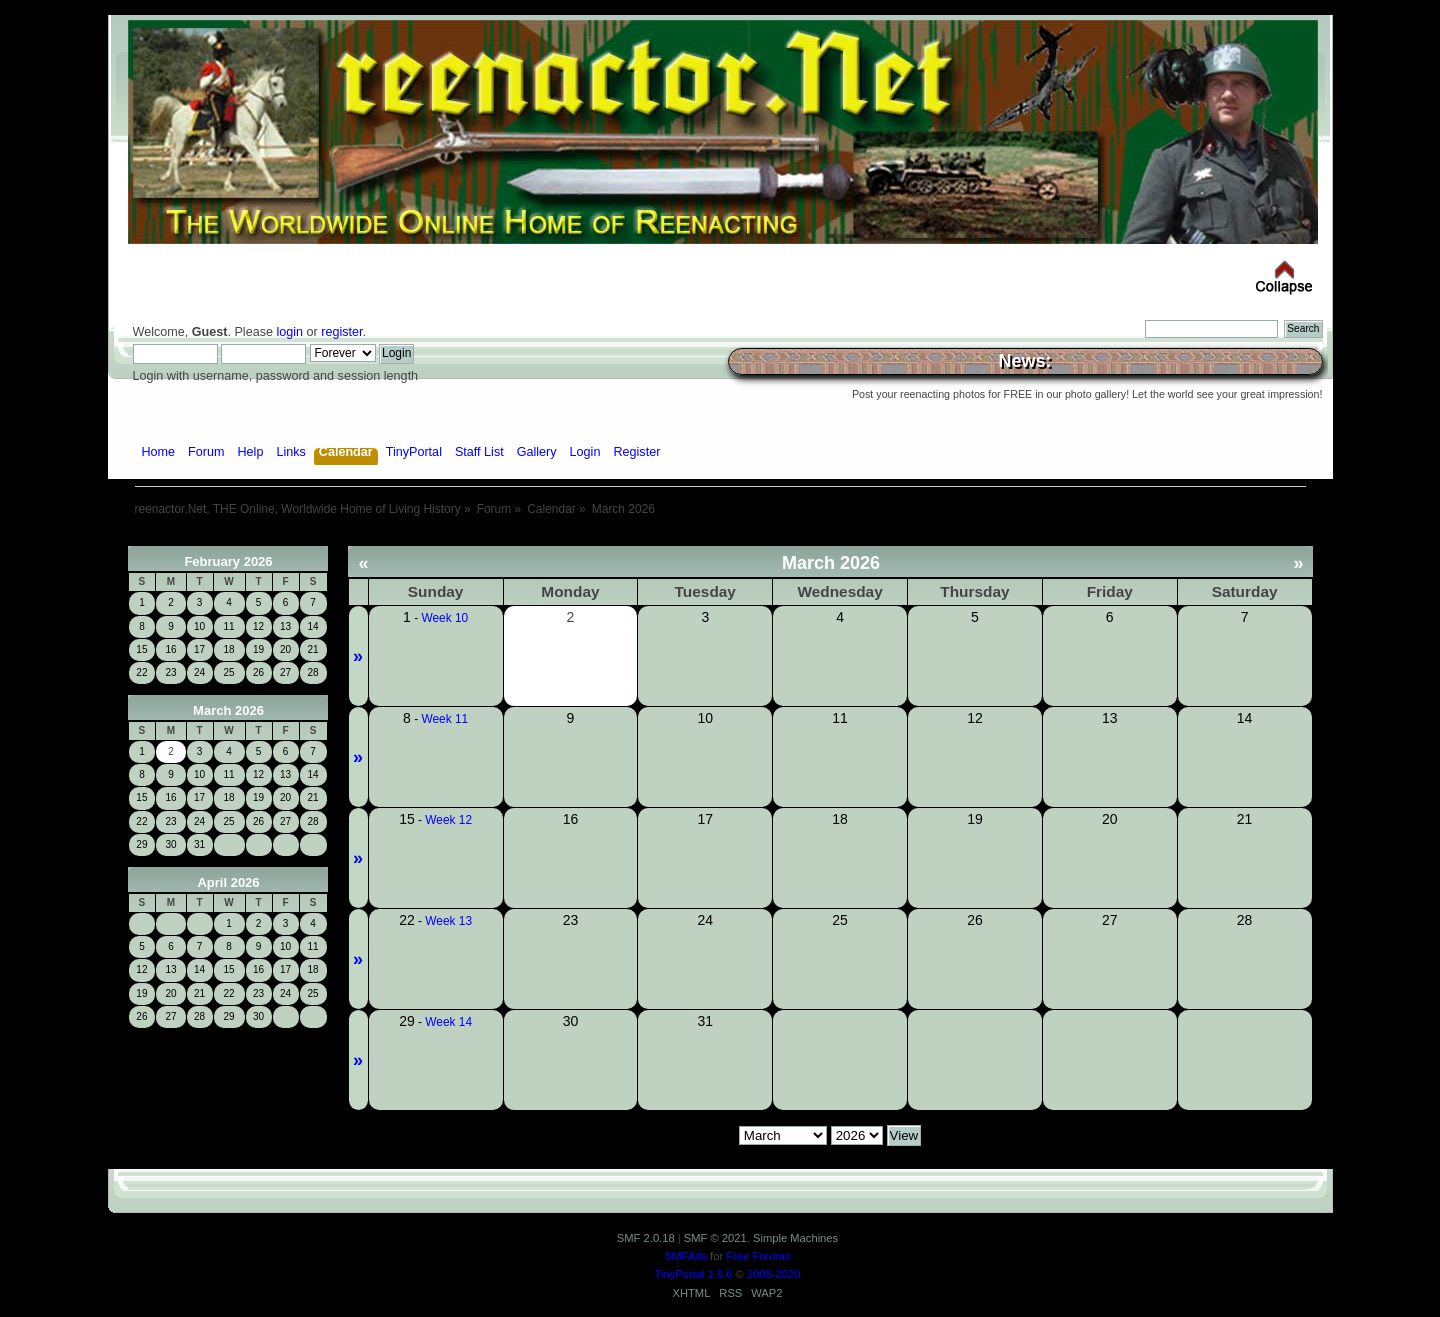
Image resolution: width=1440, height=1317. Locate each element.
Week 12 (448, 820)
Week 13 (448, 921)
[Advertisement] (720, 538)
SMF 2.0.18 (646, 1238)
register (341, 332)
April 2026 (228, 882)
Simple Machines (795, 1238)
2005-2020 (774, 1274)
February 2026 (228, 561)
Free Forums (758, 1256)
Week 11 (444, 719)
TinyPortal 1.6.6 (694, 1274)
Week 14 (448, 1022)
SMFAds (686, 1256)
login (289, 332)
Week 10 (444, 618)
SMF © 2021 (715, 1238)
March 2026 (228, 710)
